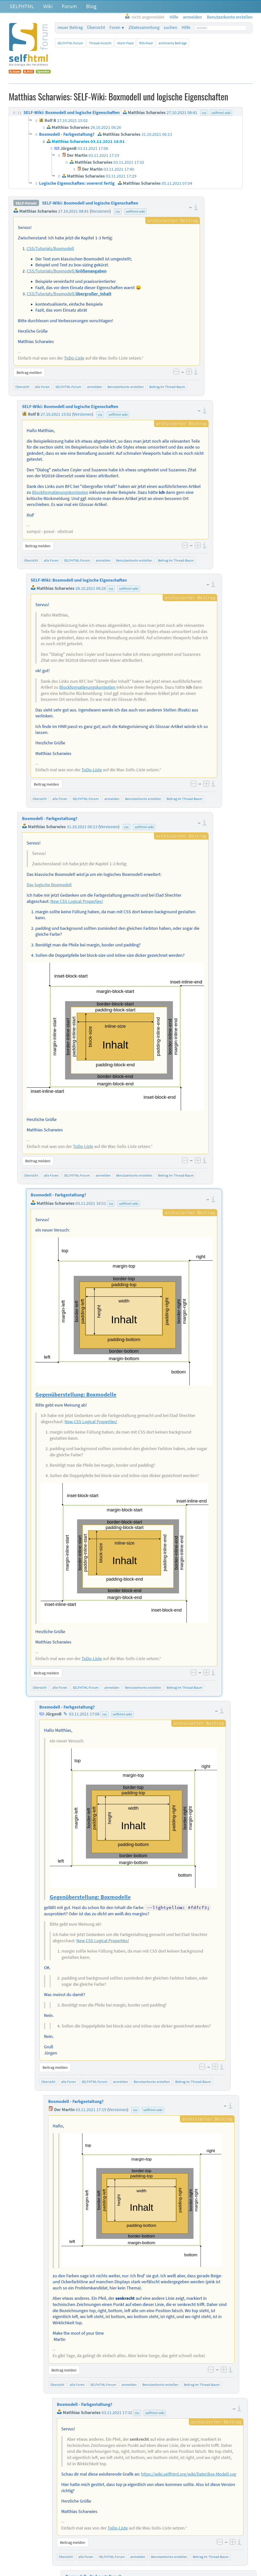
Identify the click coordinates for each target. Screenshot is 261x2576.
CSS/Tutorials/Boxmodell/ (67, 271)
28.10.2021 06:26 (90, 588)
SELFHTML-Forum (70, 43)
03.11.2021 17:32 (117, 2412)
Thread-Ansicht (100, 43)
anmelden (94, 387)
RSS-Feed (146, 43)
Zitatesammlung (144, 27)
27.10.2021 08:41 (73, 211)
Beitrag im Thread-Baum (167, 387)
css (117, 211)
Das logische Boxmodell (49, 885)
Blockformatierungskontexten (60, 492)
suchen (170, 27)
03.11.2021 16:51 (90, 1203)
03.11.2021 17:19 (91, 2109)
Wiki (48, 6)
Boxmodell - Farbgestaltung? (49, 818)
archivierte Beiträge (172, 43)
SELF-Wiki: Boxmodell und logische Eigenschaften (90, 203)
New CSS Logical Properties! (76, 901)
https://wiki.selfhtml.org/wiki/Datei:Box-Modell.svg (188, 2474)
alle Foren (42, 387)
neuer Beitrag (70, 27)
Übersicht (96, 27)
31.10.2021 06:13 (82, 826)
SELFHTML (22, 6)
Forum (69, 6)
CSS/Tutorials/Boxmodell (50, 248)
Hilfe (186, 27)
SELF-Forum (26, 203)
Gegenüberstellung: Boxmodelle (75, 1394)
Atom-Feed (125, 43)
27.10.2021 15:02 (56, 414)
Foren (114, 27)
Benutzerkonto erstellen (126, 387)
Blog (91, 6)
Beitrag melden (29, 372)
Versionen (100, 211)
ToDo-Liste (74, 358)
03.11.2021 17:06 (84, 1714)
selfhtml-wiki (135, 211)
